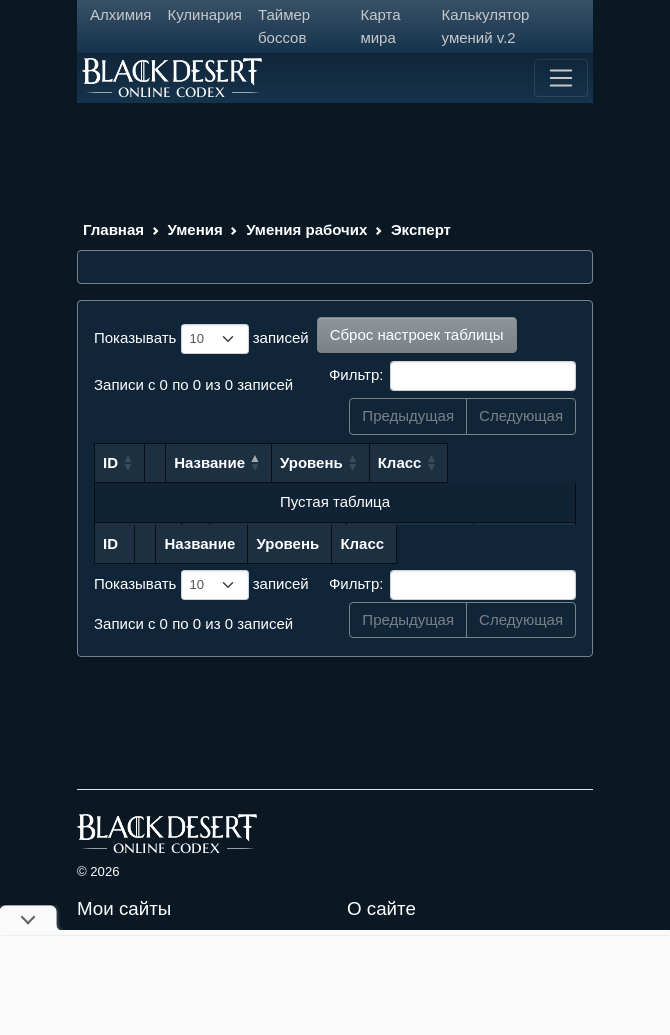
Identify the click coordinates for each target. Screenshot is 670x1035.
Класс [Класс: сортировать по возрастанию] (502, 462)
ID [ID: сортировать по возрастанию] (110, 462)
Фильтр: (452, 376)
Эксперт (421, 229)
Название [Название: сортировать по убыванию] (224, 462)
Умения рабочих (306, 229)
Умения (195, 229)
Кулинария (204, 14)
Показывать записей (201, 339)
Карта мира (380, 26)
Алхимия (120, 14)
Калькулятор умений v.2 (486, 26)
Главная (113, 229)
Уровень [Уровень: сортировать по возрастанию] (414, 462)
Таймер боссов (284, 26)
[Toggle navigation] (561, 78)
